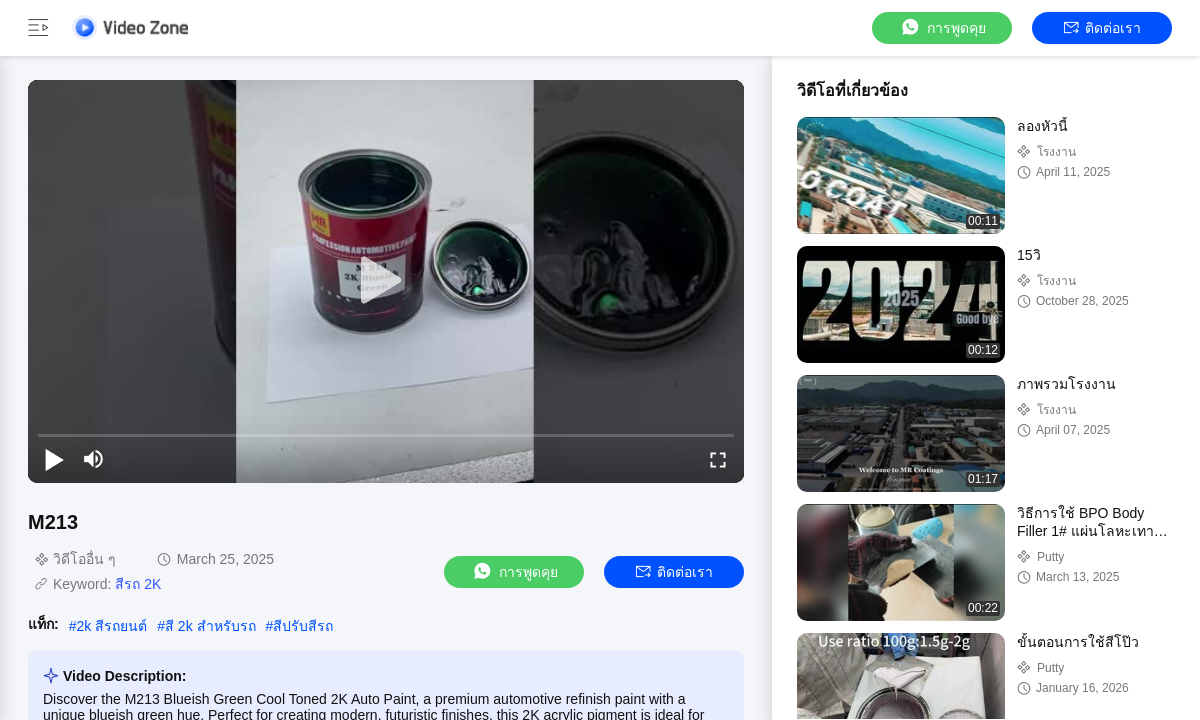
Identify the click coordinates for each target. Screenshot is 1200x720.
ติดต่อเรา (1102, 28)
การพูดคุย (942, 27)
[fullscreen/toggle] (718, 459)
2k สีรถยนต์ (111, 626)
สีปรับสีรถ (303, 626)
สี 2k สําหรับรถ (210, 626)
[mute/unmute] (94, 459)
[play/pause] (54, 459)
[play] (386, 281)
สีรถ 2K (138, 584)
